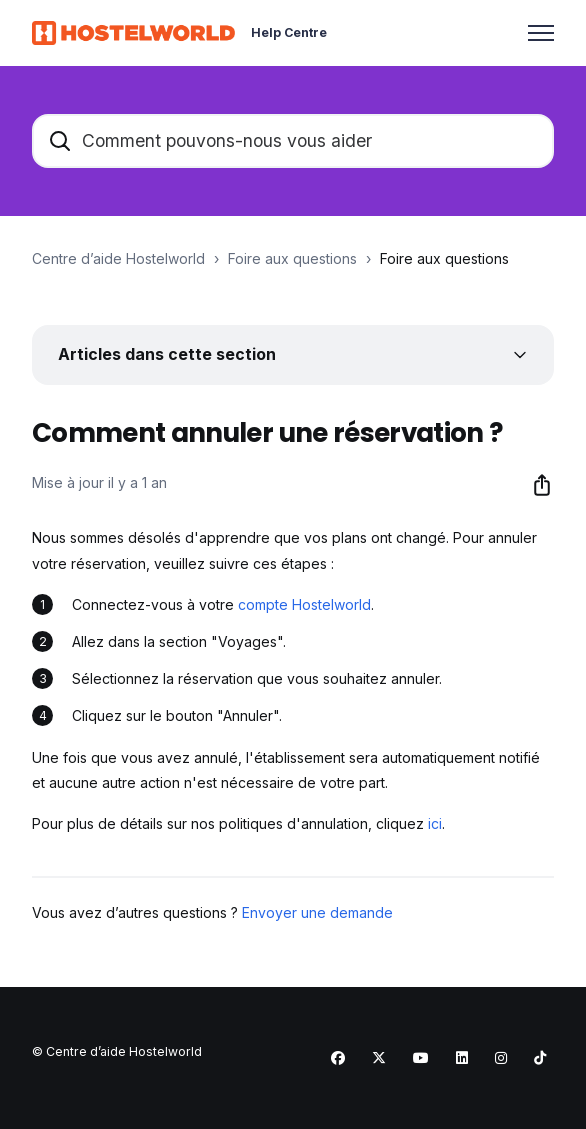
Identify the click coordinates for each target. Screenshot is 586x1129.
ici (435, 823)
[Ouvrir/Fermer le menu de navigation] (541, 33)
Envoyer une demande (317, 912)
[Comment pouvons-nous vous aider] (293, 141)
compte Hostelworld (304, 604)
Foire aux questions (292, 258)
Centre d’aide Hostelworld (118, 258)
